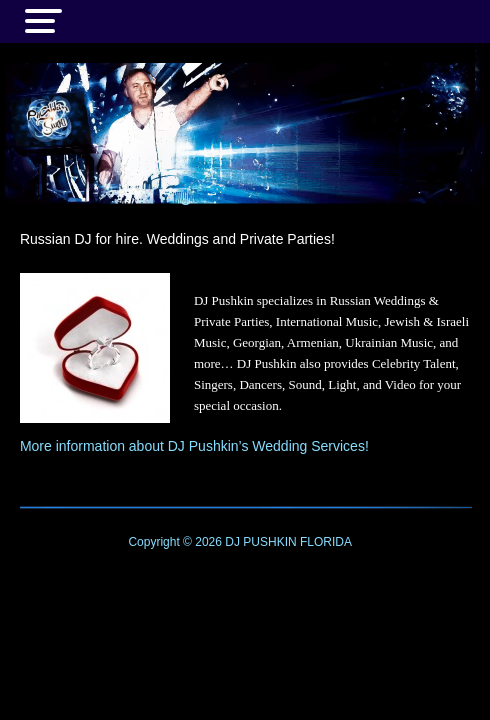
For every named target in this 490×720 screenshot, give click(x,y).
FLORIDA (326, 542)
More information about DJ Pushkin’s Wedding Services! (194, 446)
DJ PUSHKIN (259, 542)
